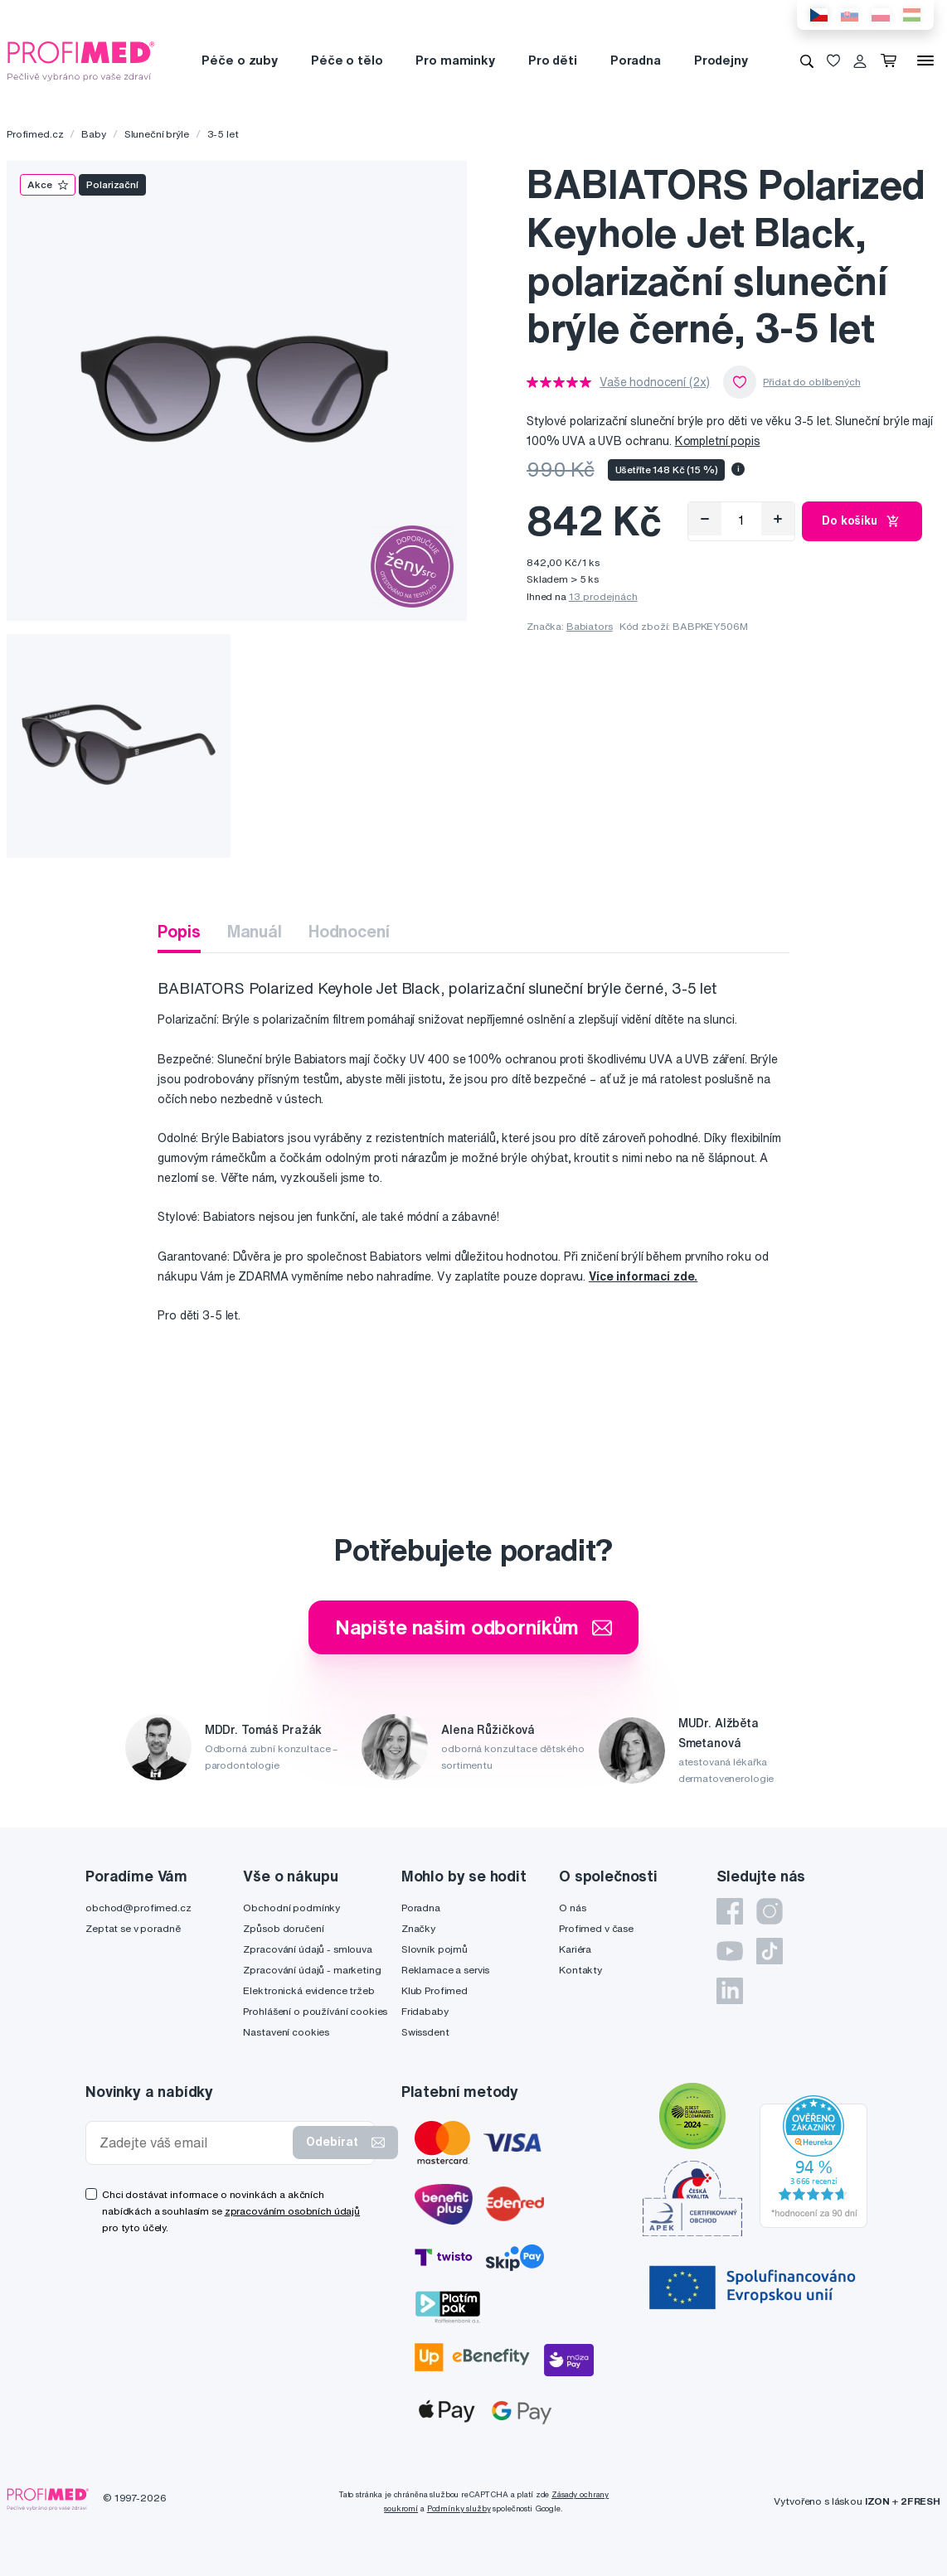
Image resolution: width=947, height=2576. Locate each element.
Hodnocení (349, 931)
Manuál (254, 931)
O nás (572, 1907)
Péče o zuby (239, 60)
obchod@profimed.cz (138, 1907)
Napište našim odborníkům (474, 1627)
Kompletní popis (717, 441)
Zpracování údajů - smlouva (307, 1949)
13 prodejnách (603, 596)
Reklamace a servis (445, 1969)
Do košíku (862, 521)
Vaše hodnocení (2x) (655, 382)
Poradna (635, 60)
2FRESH (920, 2501)
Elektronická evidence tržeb (308, 1990)
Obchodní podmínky (291, 1907)
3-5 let (223, 133)
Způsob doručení (283, 1928)
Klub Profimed (434, 1990)
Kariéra (575, 1949)
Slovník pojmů (434, 1949)
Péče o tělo (346, 60)
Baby (93, 133)
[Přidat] (777, 518)
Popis (179, 931)
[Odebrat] (704, 518)
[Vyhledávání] (807, 60)
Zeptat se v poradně (132, 1928)
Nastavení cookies (286, 2031)
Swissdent (425, 2031)
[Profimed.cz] (81, 59)
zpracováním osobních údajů (292, 2211)
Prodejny (721, 60)
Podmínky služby (459, 2508)
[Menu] (925, 60)
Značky (418, 1928)
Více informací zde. (643, 1276)
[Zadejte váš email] (193, 2143)
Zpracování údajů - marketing (312, 1969)
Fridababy (425, 2011)
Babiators (589, 626)
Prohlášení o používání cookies (315, 2011)
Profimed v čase (596, 1928)
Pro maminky (454, 60)
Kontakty (580, 1969)
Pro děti (552, 60)
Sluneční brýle (156, 133)
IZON (877, 2501)
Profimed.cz (35, 133)
